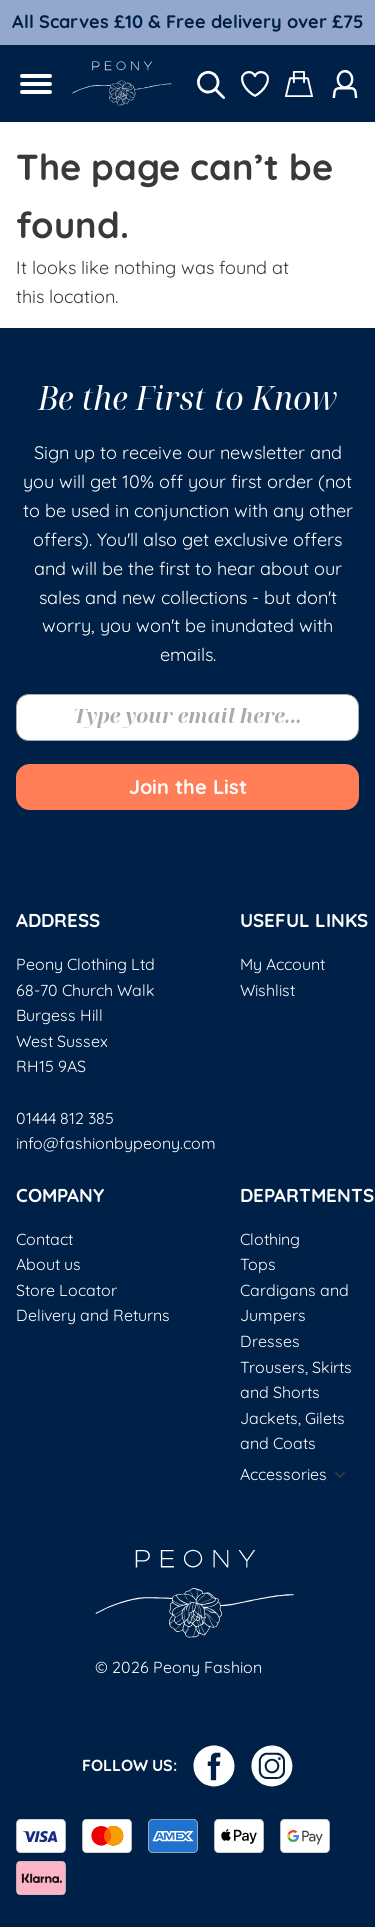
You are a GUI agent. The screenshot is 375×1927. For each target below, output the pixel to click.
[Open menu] (36, 84)
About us (48, 1264)
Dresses (270, 1341)
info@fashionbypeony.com (116, 1143)
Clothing (270, 1239)
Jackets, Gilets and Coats (292, 1431)
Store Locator (66, 1290)
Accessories (283, 1474)
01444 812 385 (65, 1118)
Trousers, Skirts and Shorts (296, 1380)
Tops (258, 1264)
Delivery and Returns (93, 1315)
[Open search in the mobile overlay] (211, 83)
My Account (282, 964)
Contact (44, 1239)
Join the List (188, 786)
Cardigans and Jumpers (294, 1303)
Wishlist (267, 990)
